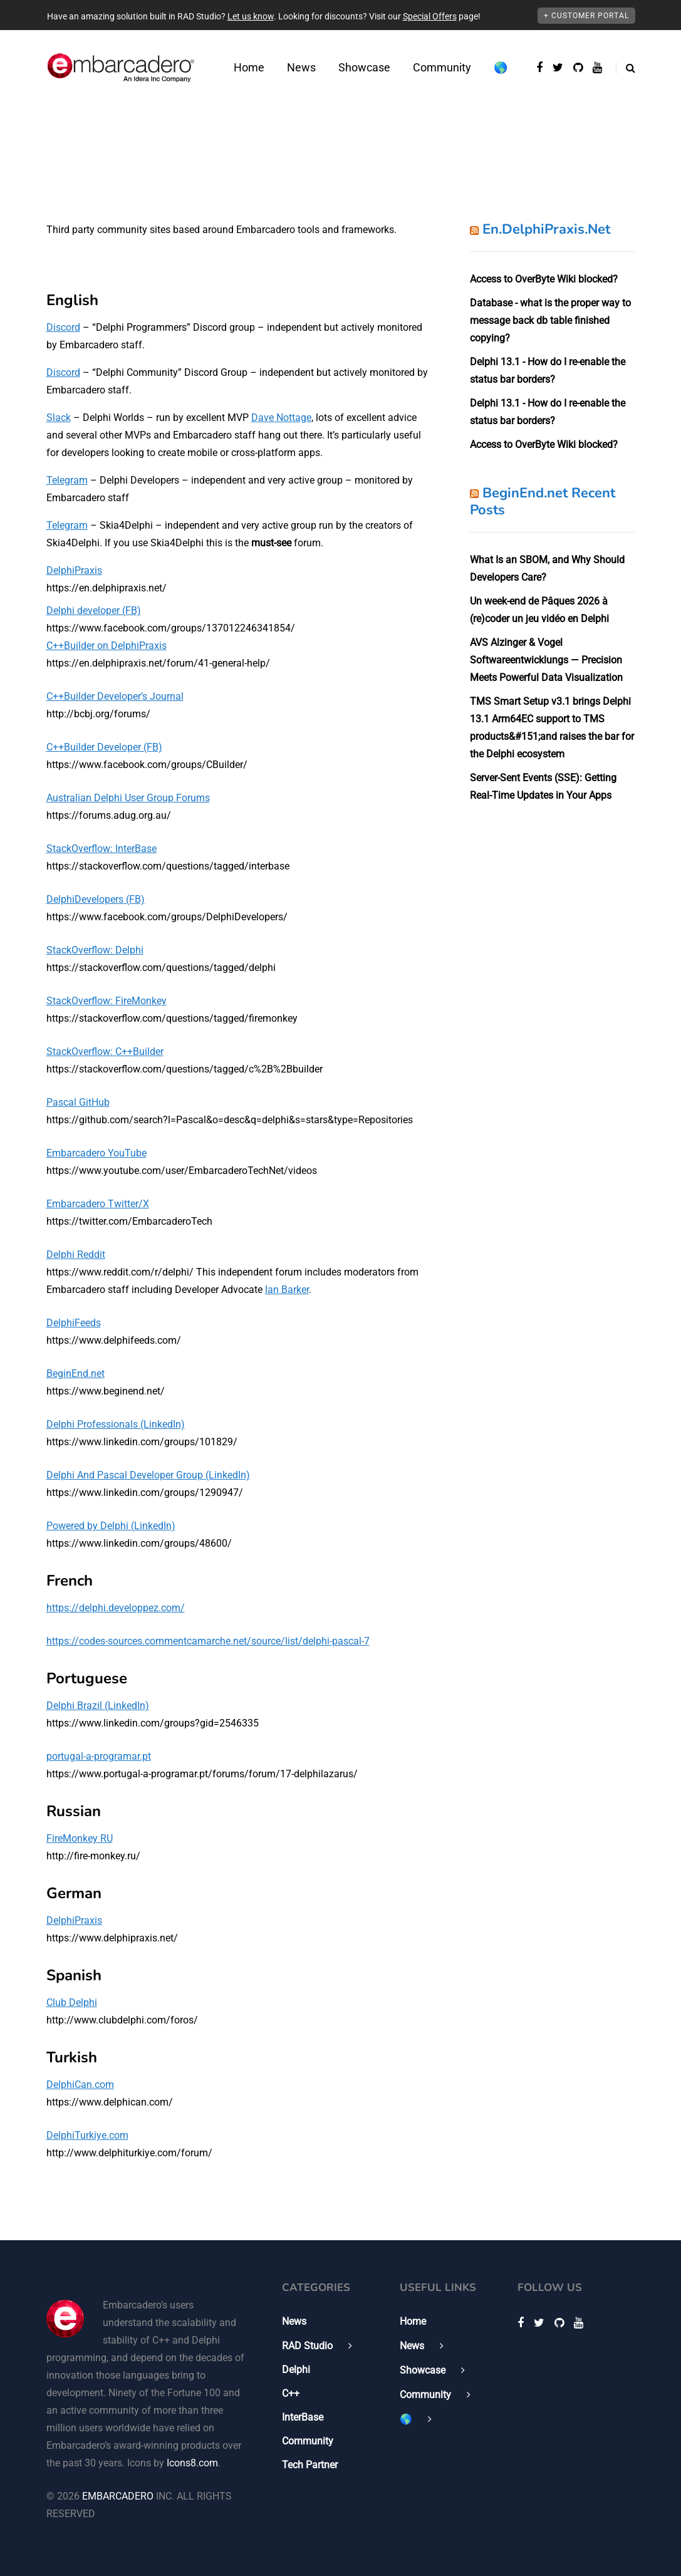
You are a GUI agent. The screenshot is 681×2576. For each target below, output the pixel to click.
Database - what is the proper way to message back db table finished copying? (550, 320)
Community (442, 67)
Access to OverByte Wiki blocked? (544, 279)
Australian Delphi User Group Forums (128, 798)
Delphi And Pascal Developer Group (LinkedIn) (148, 1475)
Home (249, 67)
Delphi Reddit (75, 1254)
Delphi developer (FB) (93, 610)
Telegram (67, 480)
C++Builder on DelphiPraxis (106, 646)
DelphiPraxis (74, 570)
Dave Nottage (281, 417)
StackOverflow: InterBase (101, 848)
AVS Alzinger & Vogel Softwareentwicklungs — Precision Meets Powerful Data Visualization (546, 659)
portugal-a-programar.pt (98, 1756)
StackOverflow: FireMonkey (106, 1001)
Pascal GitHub (78, 1102)
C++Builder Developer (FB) (104, 747)
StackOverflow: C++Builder (105, 1051)
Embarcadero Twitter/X (97, 1204)
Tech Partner (310, 2465)
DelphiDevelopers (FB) (95, 899)
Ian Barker (287, 1290)
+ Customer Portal (586, 15)
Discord (63, 327)
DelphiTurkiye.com (87, 2135)
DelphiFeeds (73, 1323)
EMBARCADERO (117, 2496)
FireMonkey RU (79, 1838)
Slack (58, 417)
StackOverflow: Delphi (94, 950)
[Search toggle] (625, 68)
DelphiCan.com (80, 2084)
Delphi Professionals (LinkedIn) (115, 1424)
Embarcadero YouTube (96, 1153)
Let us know (250, 16)
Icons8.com (192, 2463)
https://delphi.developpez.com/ (115, 1608)
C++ (290, 2393)
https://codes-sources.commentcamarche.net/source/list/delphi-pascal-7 (208, 1641)
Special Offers (430, 16)
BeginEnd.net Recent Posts (542, 502)
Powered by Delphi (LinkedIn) (110, 1526)
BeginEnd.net (75, 1373)
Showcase (364, 67)
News (301, 67)
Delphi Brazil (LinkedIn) (97, 1705)
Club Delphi (71, 2002)
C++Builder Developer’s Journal (115, 696)
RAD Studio (307, 2346)
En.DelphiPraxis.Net (546, 229)
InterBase (302, 2417)
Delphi (296, 2370)
